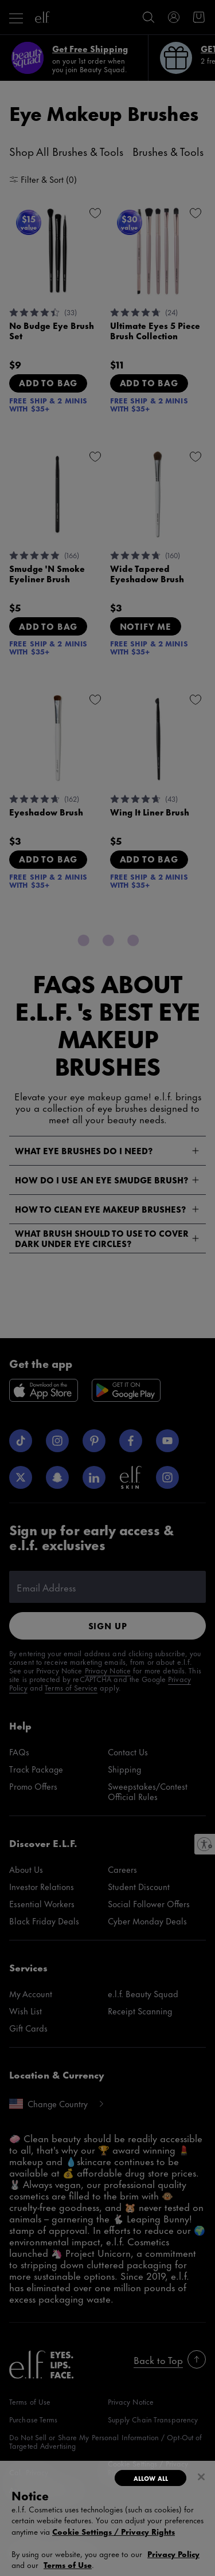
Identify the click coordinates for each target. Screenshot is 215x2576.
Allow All (151, 2478)
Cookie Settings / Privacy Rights (113, 2531)
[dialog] (107, 2518)
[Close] (201, 2476)
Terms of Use (68, 2564)
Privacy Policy (173, 2553)
